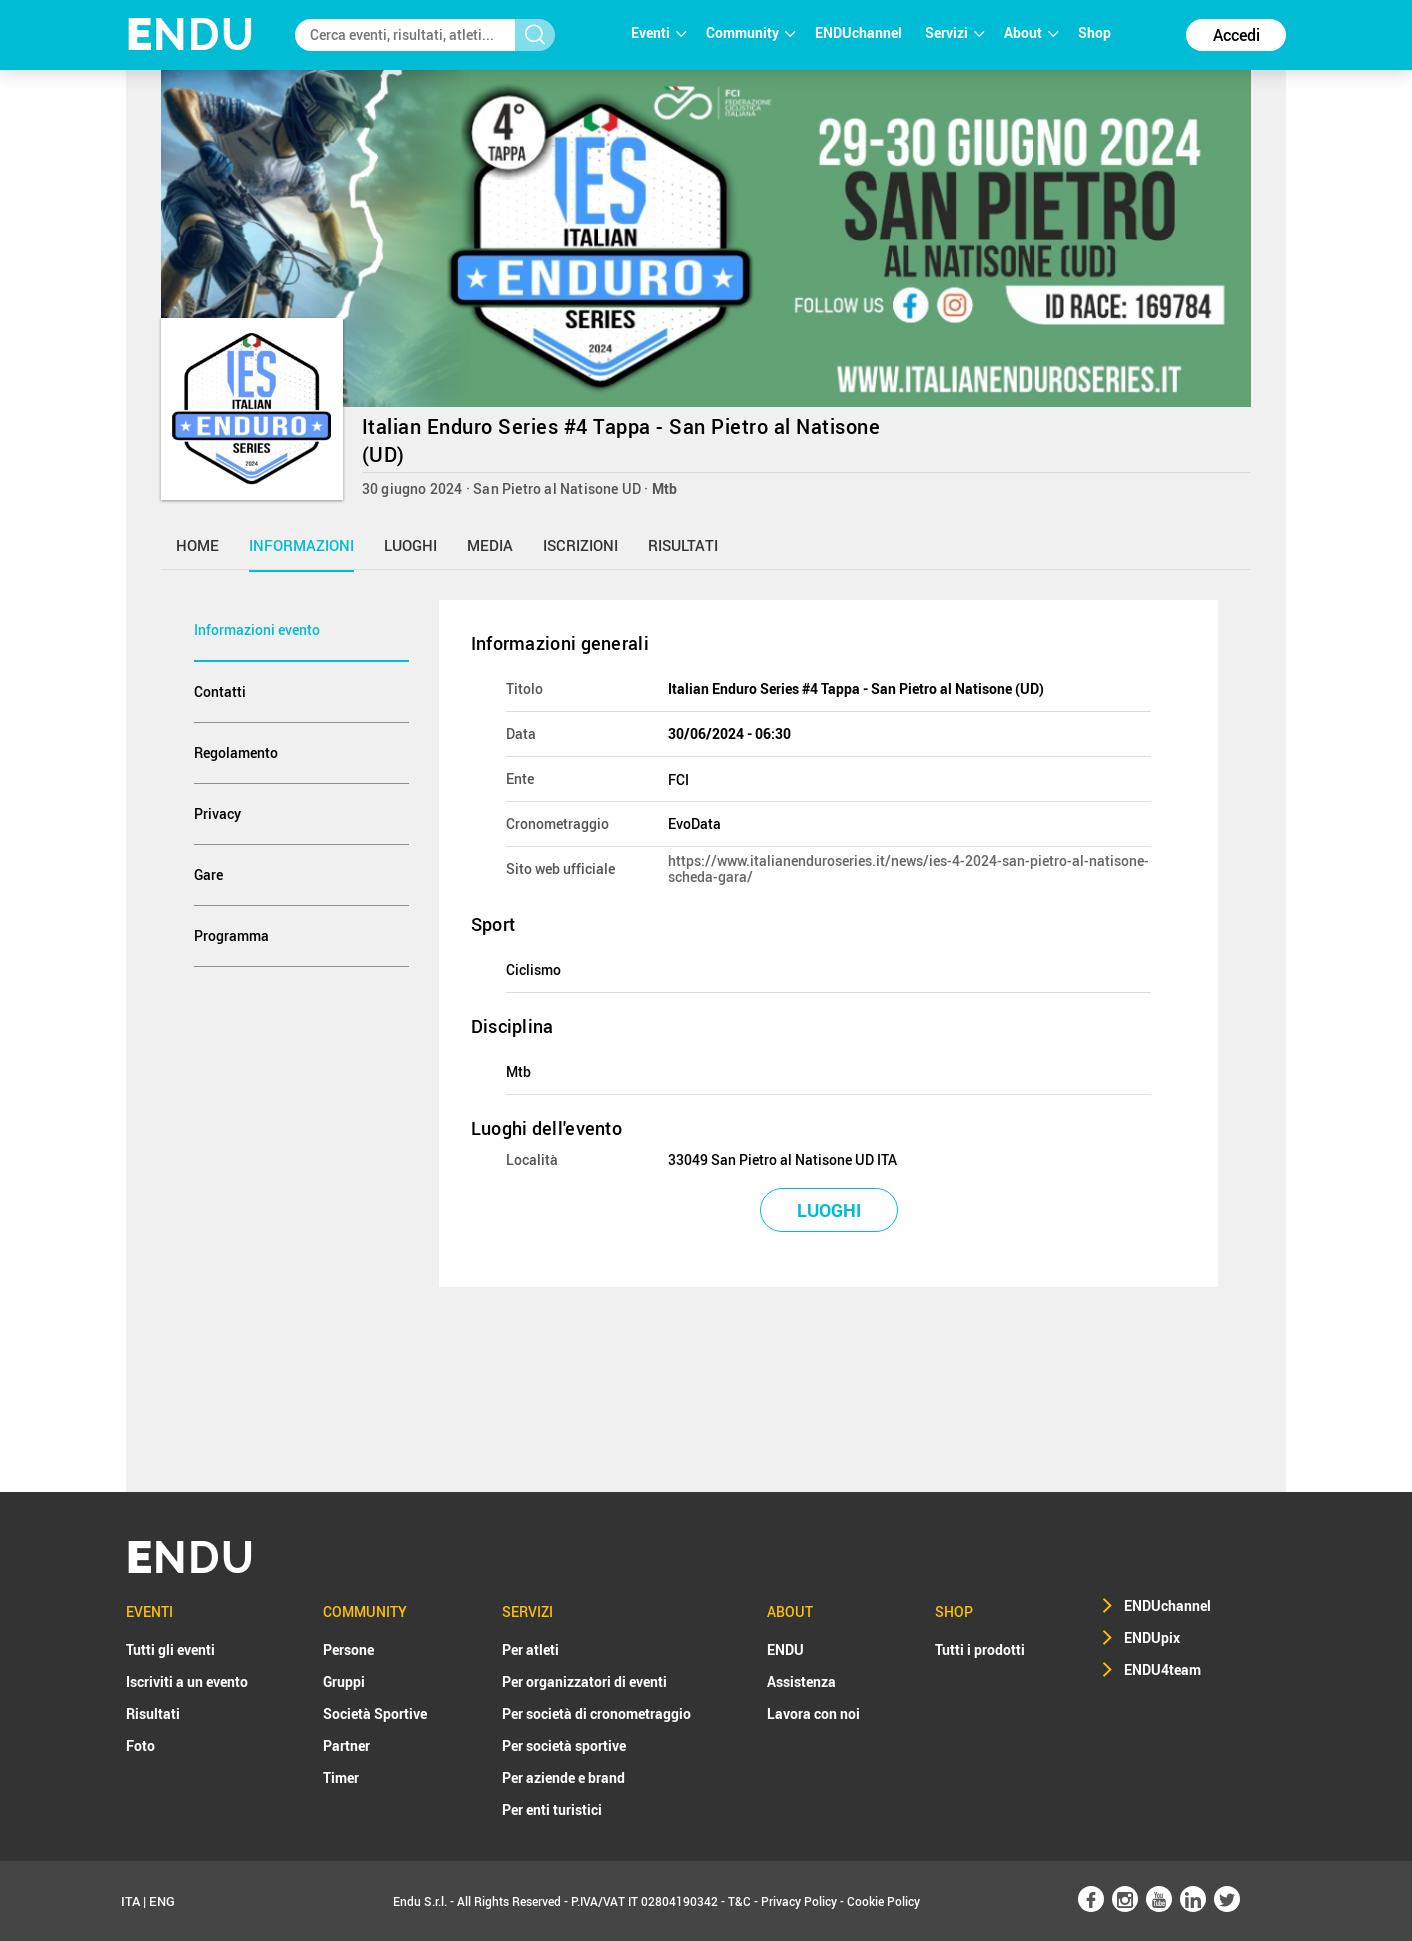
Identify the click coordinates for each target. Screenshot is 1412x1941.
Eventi (658, 32)
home (197, 545)
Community (750, 32)
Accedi (1236, 35)
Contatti (220, 691)
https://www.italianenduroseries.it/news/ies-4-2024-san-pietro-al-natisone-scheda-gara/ (908, 868)
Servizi (954, 32)
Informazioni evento (257, 629)
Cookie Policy (883, 1901)
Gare (208, 874)
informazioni (301, 545)
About (1031, 32)
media (490, 545)
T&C (739, 1901)
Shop (1094, 32)
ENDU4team (1162, 1669)
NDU (190, 34)
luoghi (410, 545)
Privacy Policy (799, 1901)
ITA (130, 1901)
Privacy (217, 813)
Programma (231, 935)
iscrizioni (580, 545)
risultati (683, 545)
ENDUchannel (860, 32)
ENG (162, 1901)
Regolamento (236, 752)
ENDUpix (1152, 1637)
